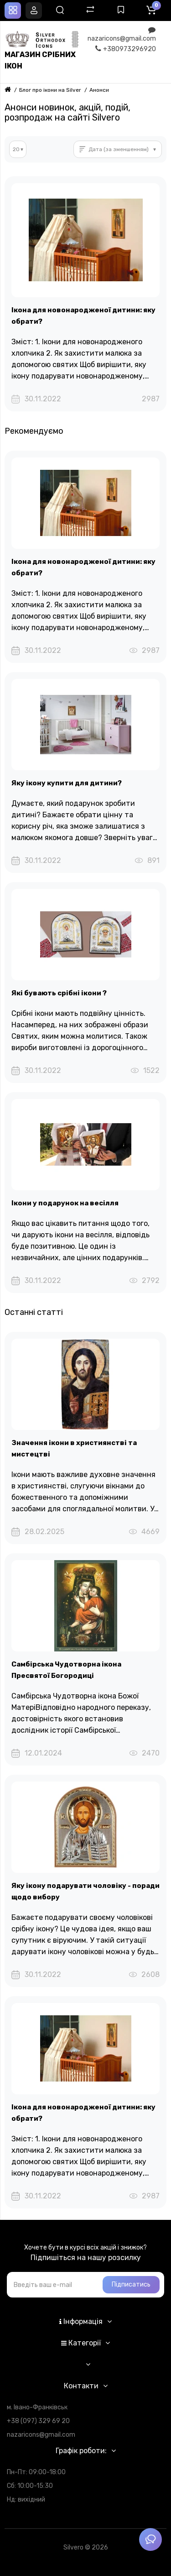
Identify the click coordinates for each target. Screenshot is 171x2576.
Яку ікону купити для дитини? (66, 783)
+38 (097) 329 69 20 (38, 2421)
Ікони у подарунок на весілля (65, 1203)
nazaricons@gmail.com (122, 34)
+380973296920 (125, 49)
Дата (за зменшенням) (118, 149)
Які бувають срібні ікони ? (59, 993)
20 (16, 149)
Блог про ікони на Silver (50, 90)
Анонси (99, 90)
